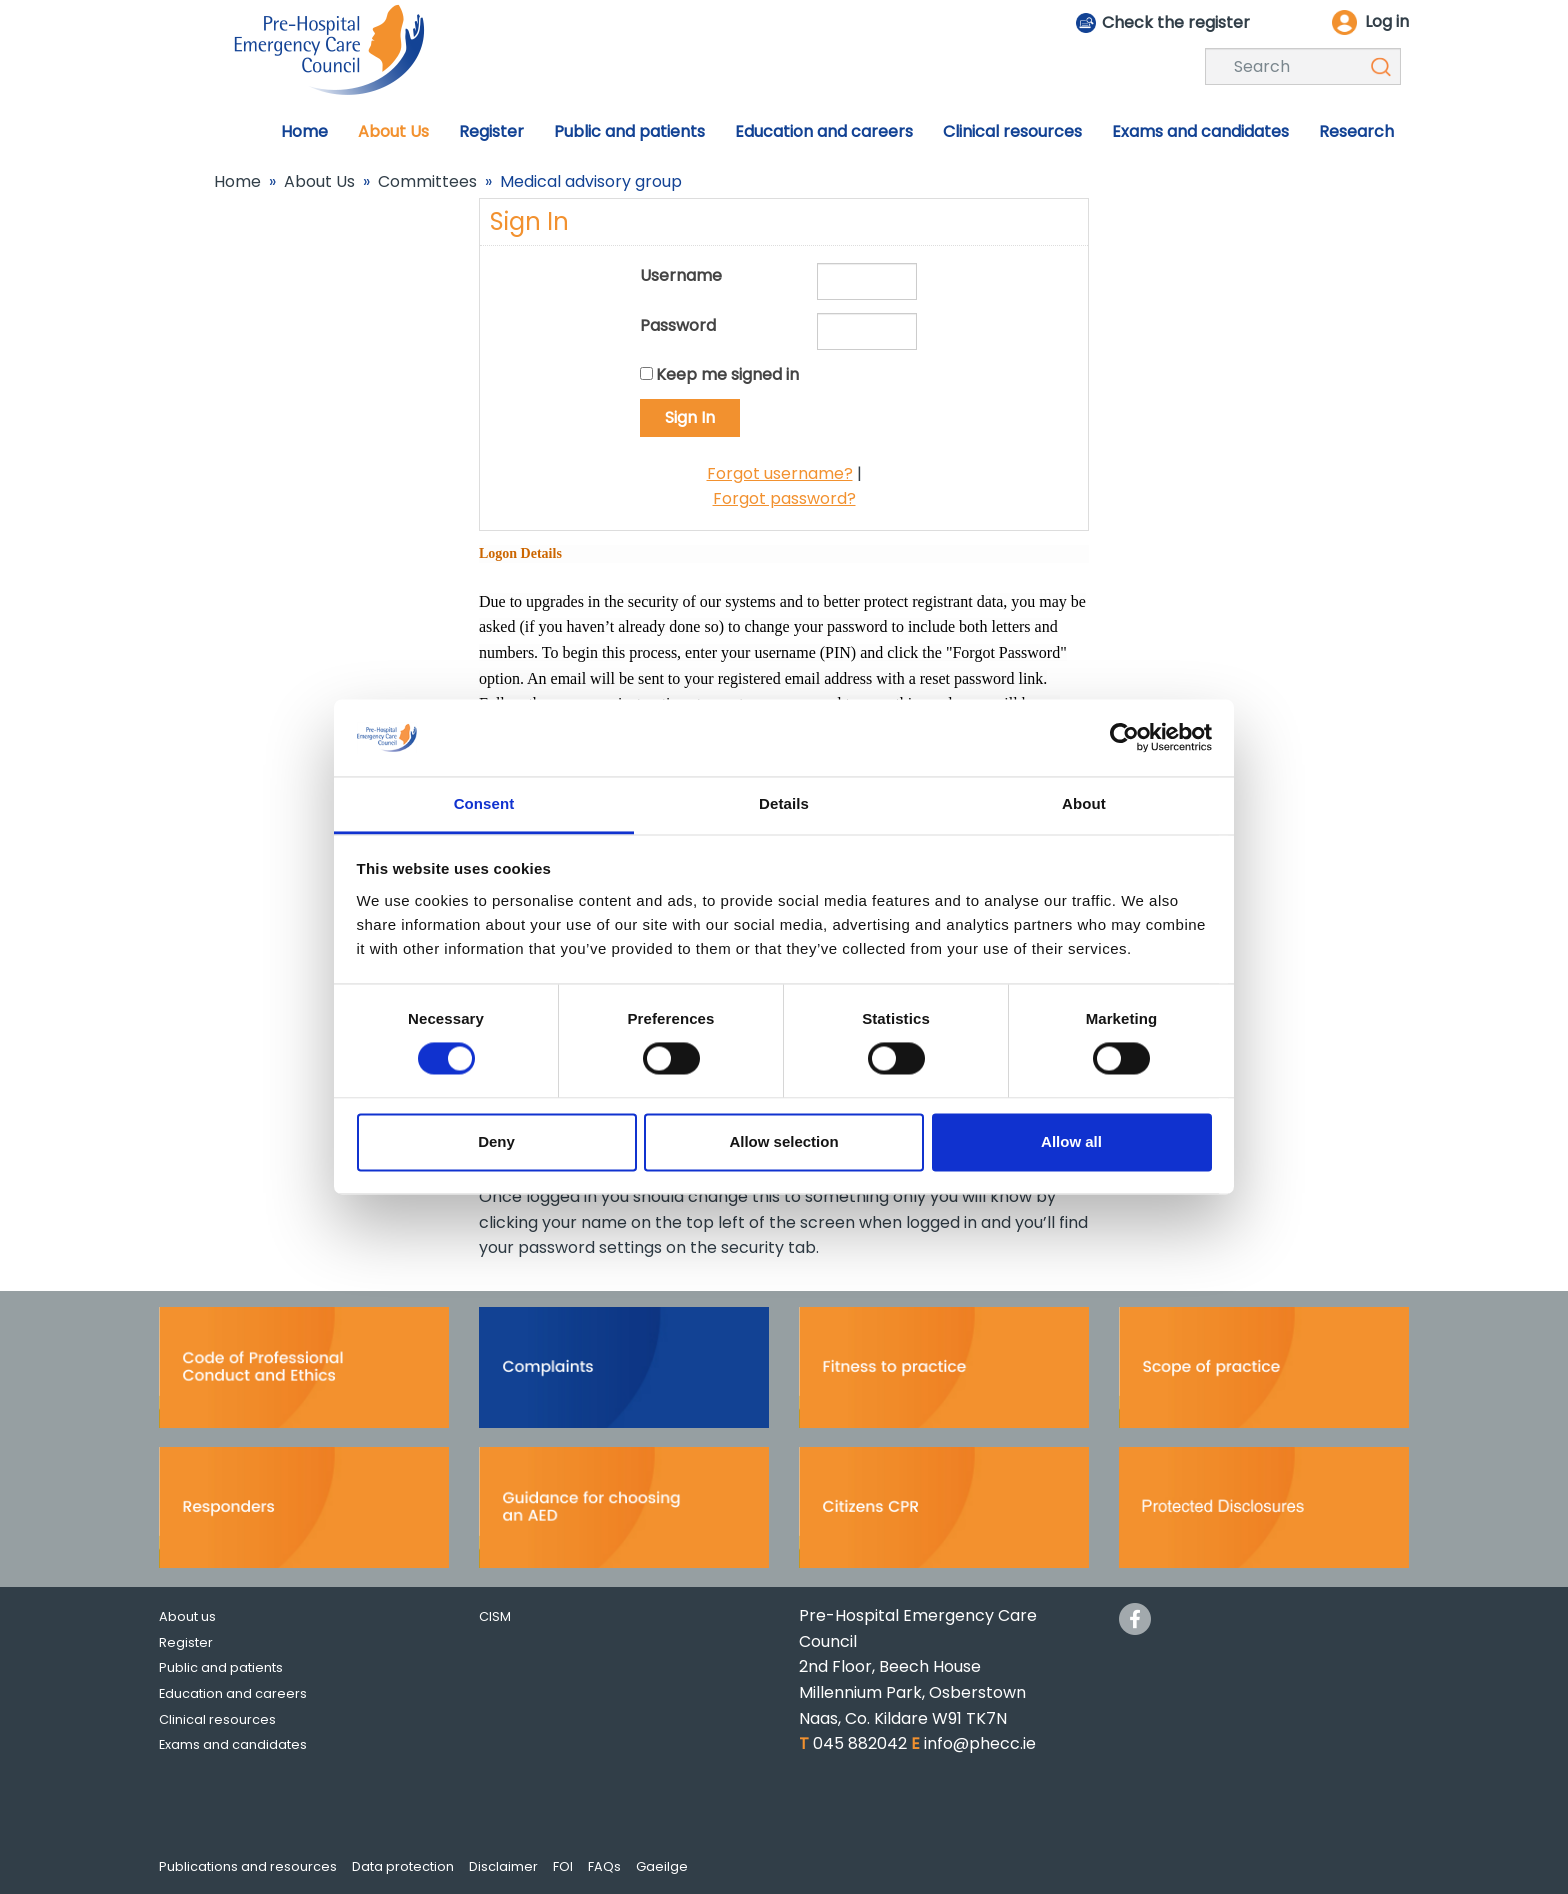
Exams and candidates (233, 1744)
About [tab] (1084, 803)
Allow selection (783, 1141)
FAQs (604, 1866)
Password (678, 325)
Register (186, 1642)
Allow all (1071, 1141)
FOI (563, 1866)
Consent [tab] (484, 803)
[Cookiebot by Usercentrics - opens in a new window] (1124, 738)
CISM (495, 1616)
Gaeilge (662, 1866)
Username (681, 275)
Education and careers (233, 1693)
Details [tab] (784, 803)
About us (187, 1616)
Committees (427, 181)
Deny (496, 1141)
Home (237, 181)
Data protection (403, 1866)
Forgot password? (784, 498)
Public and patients (221, 1667)
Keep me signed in (727, 374)
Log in (1387, 21)
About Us (319, 181)
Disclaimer (503, 1866)
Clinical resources (217, 1719)
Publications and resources (248, 1866)
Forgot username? (780, 473)
